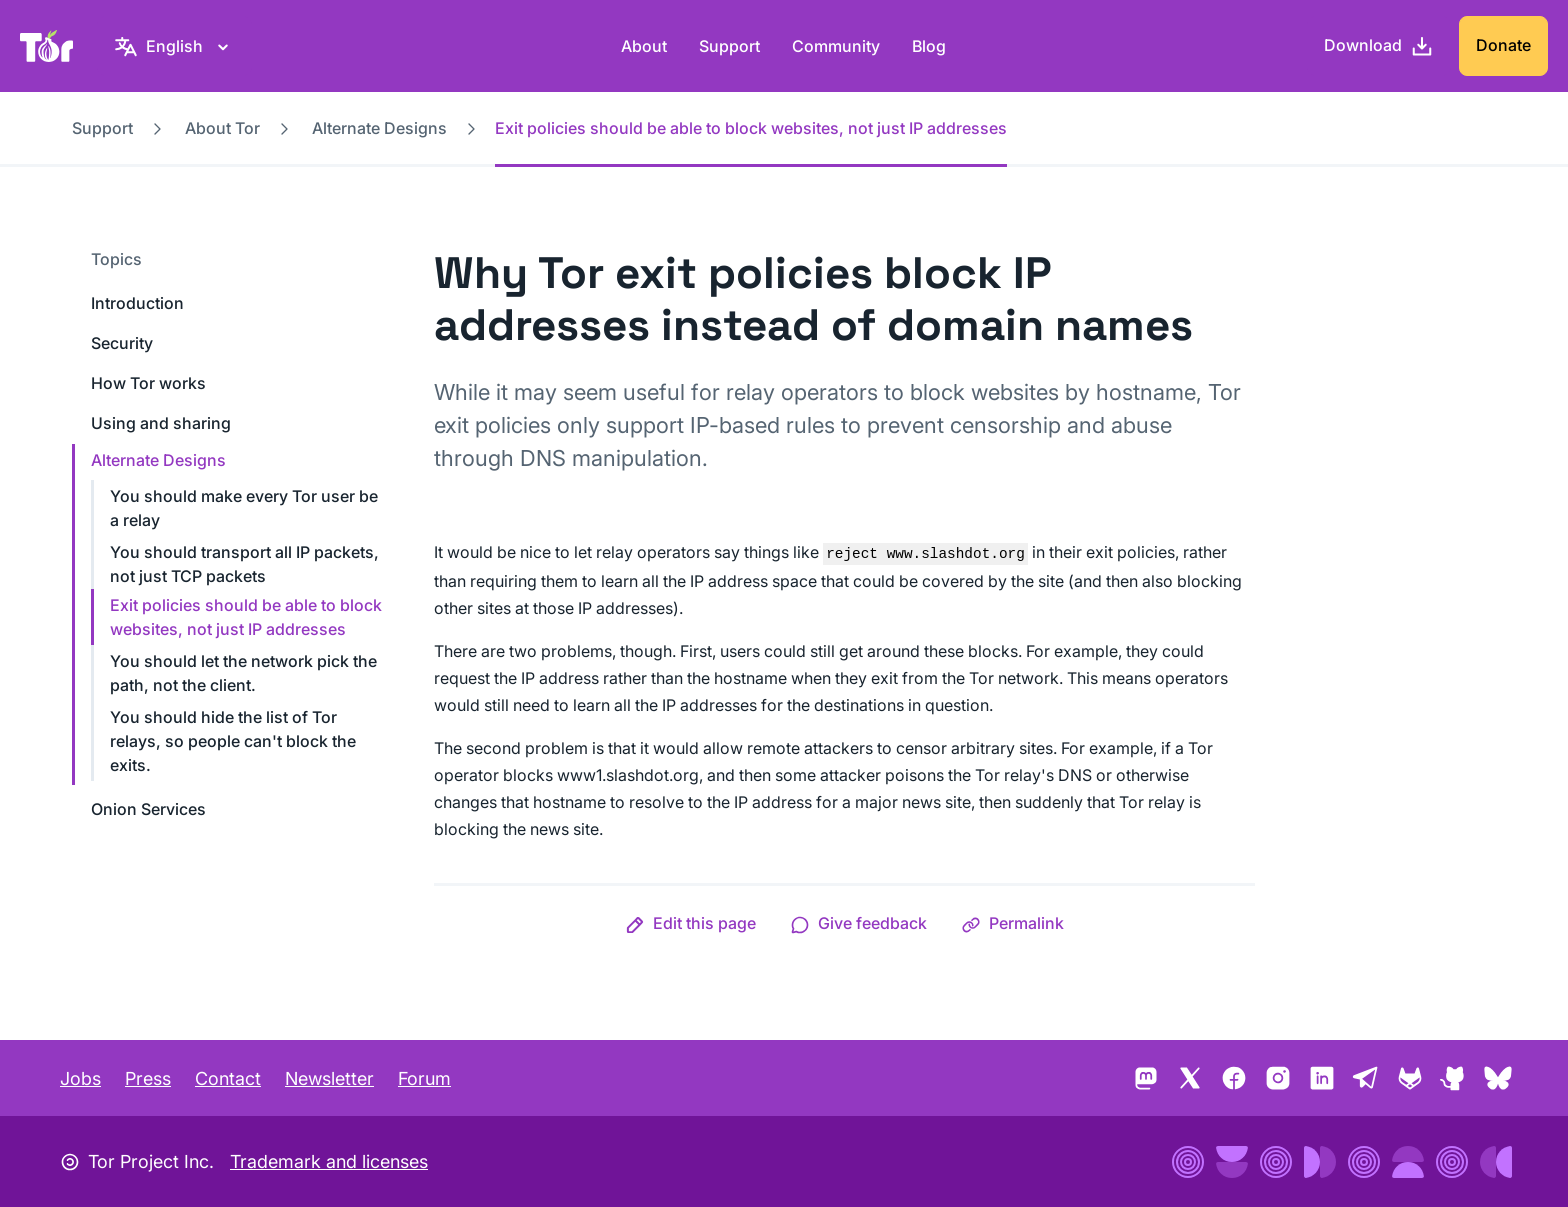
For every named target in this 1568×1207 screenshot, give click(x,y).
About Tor (222, 128)
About (644, 46)
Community (836, 46)
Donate (1503, 45)
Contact (228, 1078)
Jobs (80, 1078)
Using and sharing (161, 423)
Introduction (137, 303)
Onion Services (148, 809)
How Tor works (148, 383)
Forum (424, 1078)
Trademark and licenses (329, 1161)
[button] (690, 923)
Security (122, 343)
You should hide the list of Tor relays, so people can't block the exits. (233, 741)
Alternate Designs (379, 128)
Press (148, 1078)
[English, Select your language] (174, 46)
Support (729, 46)
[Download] (1379, 46)
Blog (929, 46)
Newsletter (329, 1078)
